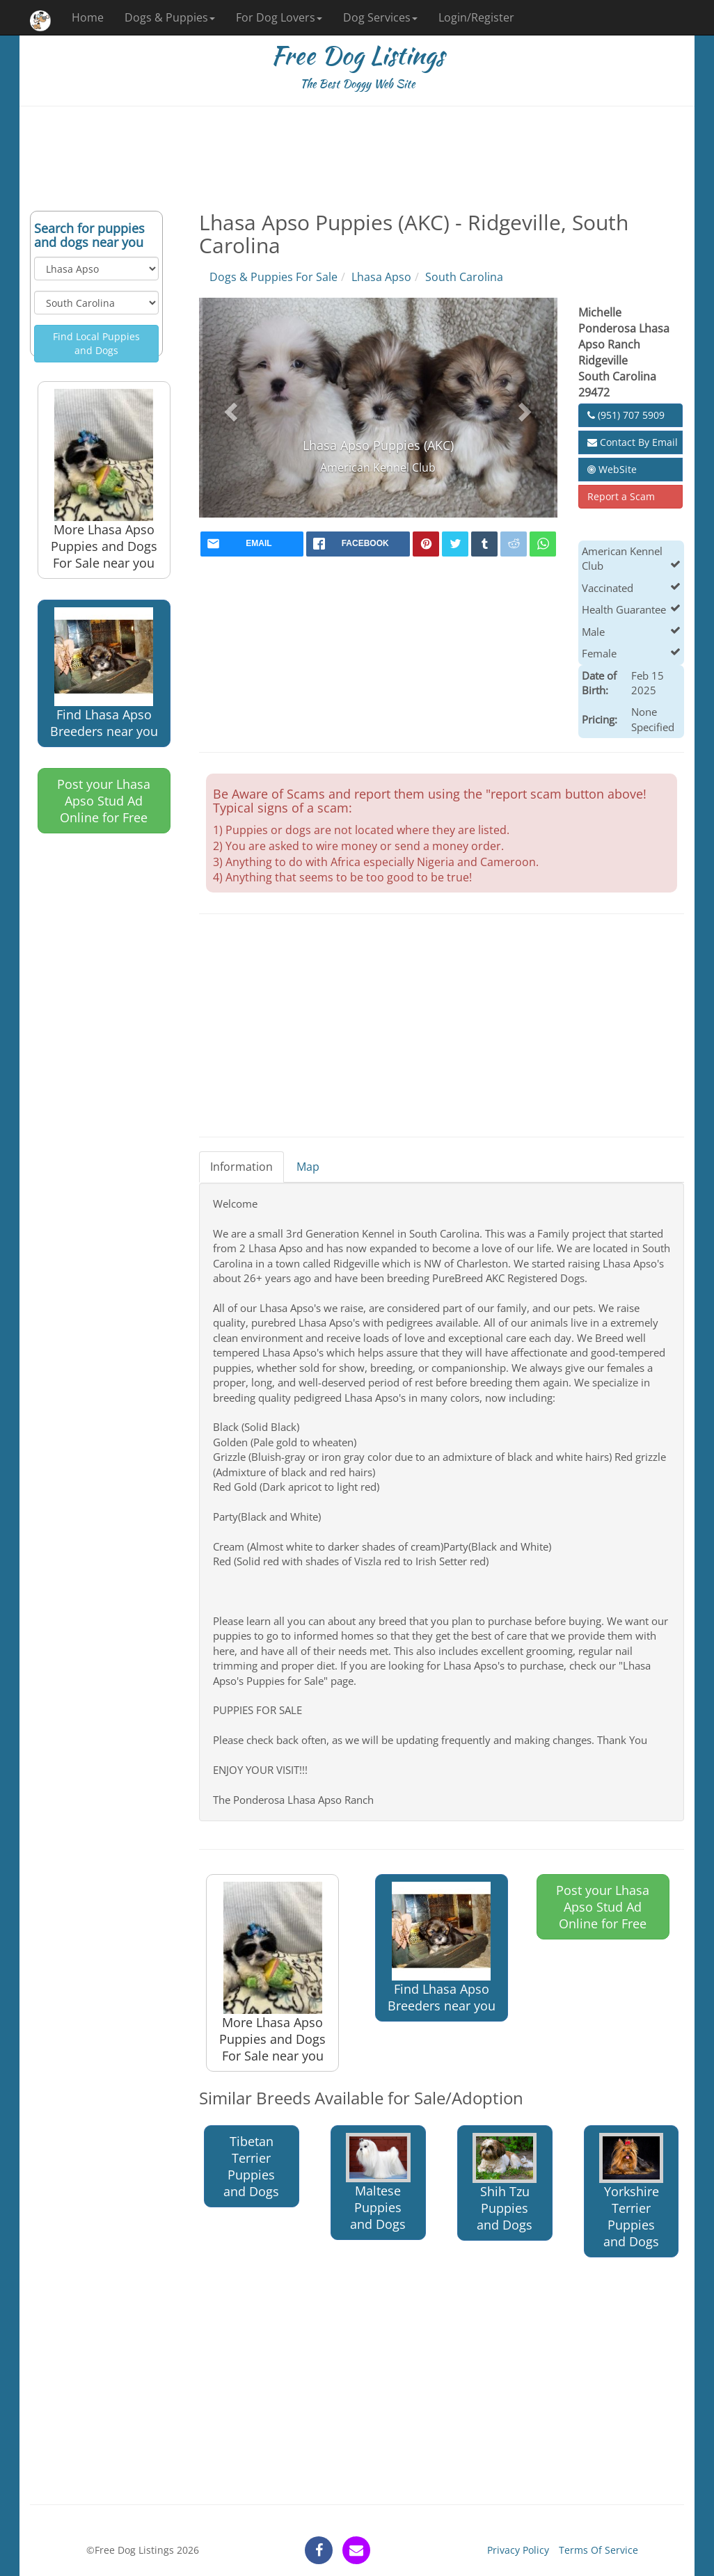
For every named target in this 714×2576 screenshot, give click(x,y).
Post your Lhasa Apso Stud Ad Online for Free (103, 801)
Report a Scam (621, 496)
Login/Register (476, 17)
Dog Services (380, 17)
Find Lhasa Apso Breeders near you (104, 673)
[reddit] (513, 544)
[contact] (356, 2550)
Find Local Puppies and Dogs (96, 343)
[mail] (252, 544)
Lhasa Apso (381, 277)
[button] (229, 408)
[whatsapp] (543, 544)
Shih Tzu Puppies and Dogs (505, 2183)
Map (307, 1166)
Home (88, 17)
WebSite (612, 469)
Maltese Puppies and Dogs (378, 2182)
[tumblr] (484, 544)
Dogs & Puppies (170, 17)
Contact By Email (632, 442)
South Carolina (464, 277)
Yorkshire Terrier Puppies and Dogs (631, 2191)
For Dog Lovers (279, 17)
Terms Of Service (598, 2550)
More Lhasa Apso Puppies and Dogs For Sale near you (104, 480)
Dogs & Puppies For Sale (273, 277)
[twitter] (455, 544)
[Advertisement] (357, 158)
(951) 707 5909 (626, 415)
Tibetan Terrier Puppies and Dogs (251, 2166)
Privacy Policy (518, 2550)
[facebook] (358, 544)
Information (241, 1166)
